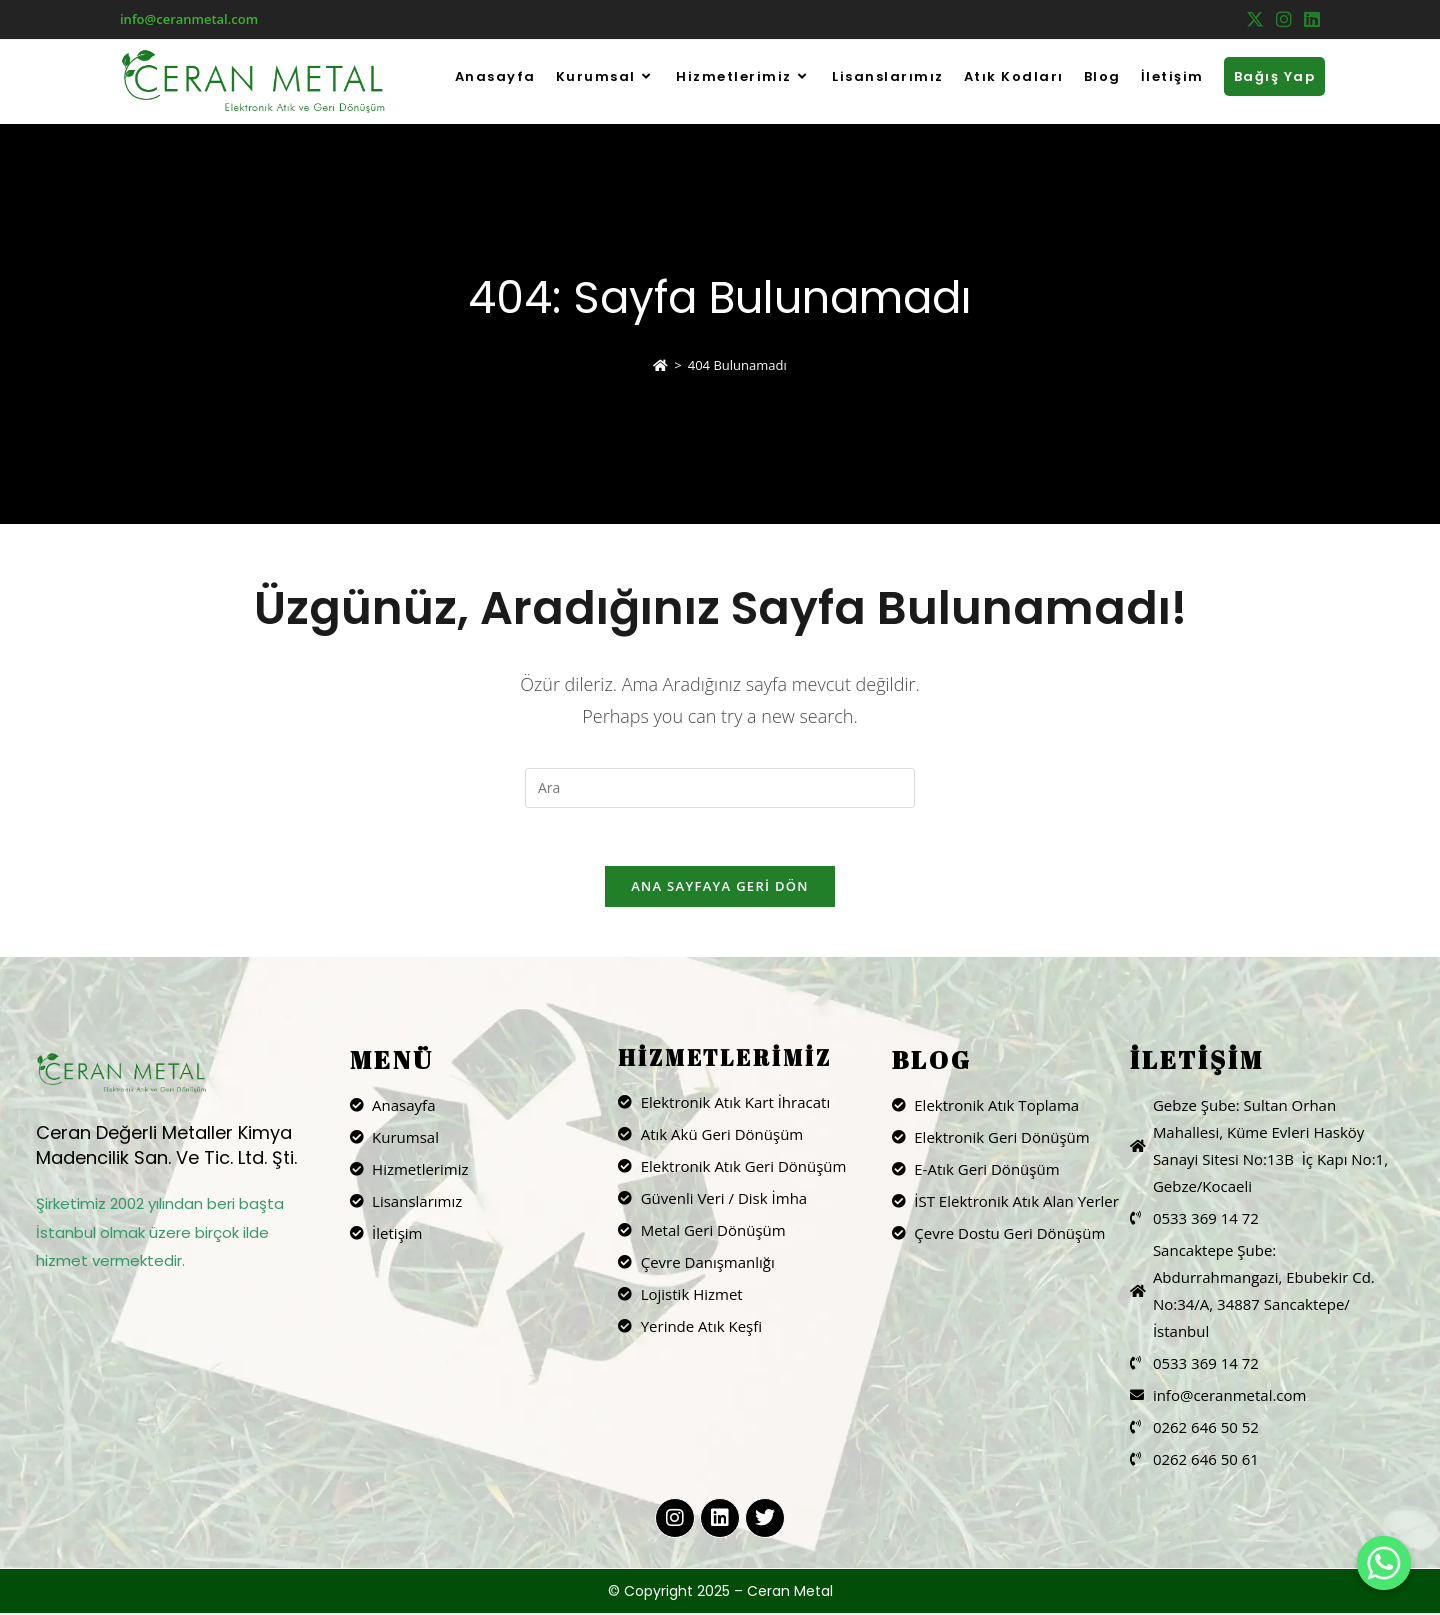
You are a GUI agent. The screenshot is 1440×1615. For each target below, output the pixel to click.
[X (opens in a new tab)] (1255, 20)
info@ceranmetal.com (189, 19)
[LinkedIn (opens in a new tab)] (1309, 20)
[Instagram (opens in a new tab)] (1284, 20)
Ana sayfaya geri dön (720, 888)
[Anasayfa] (660, 365)
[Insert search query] (720, 788)
